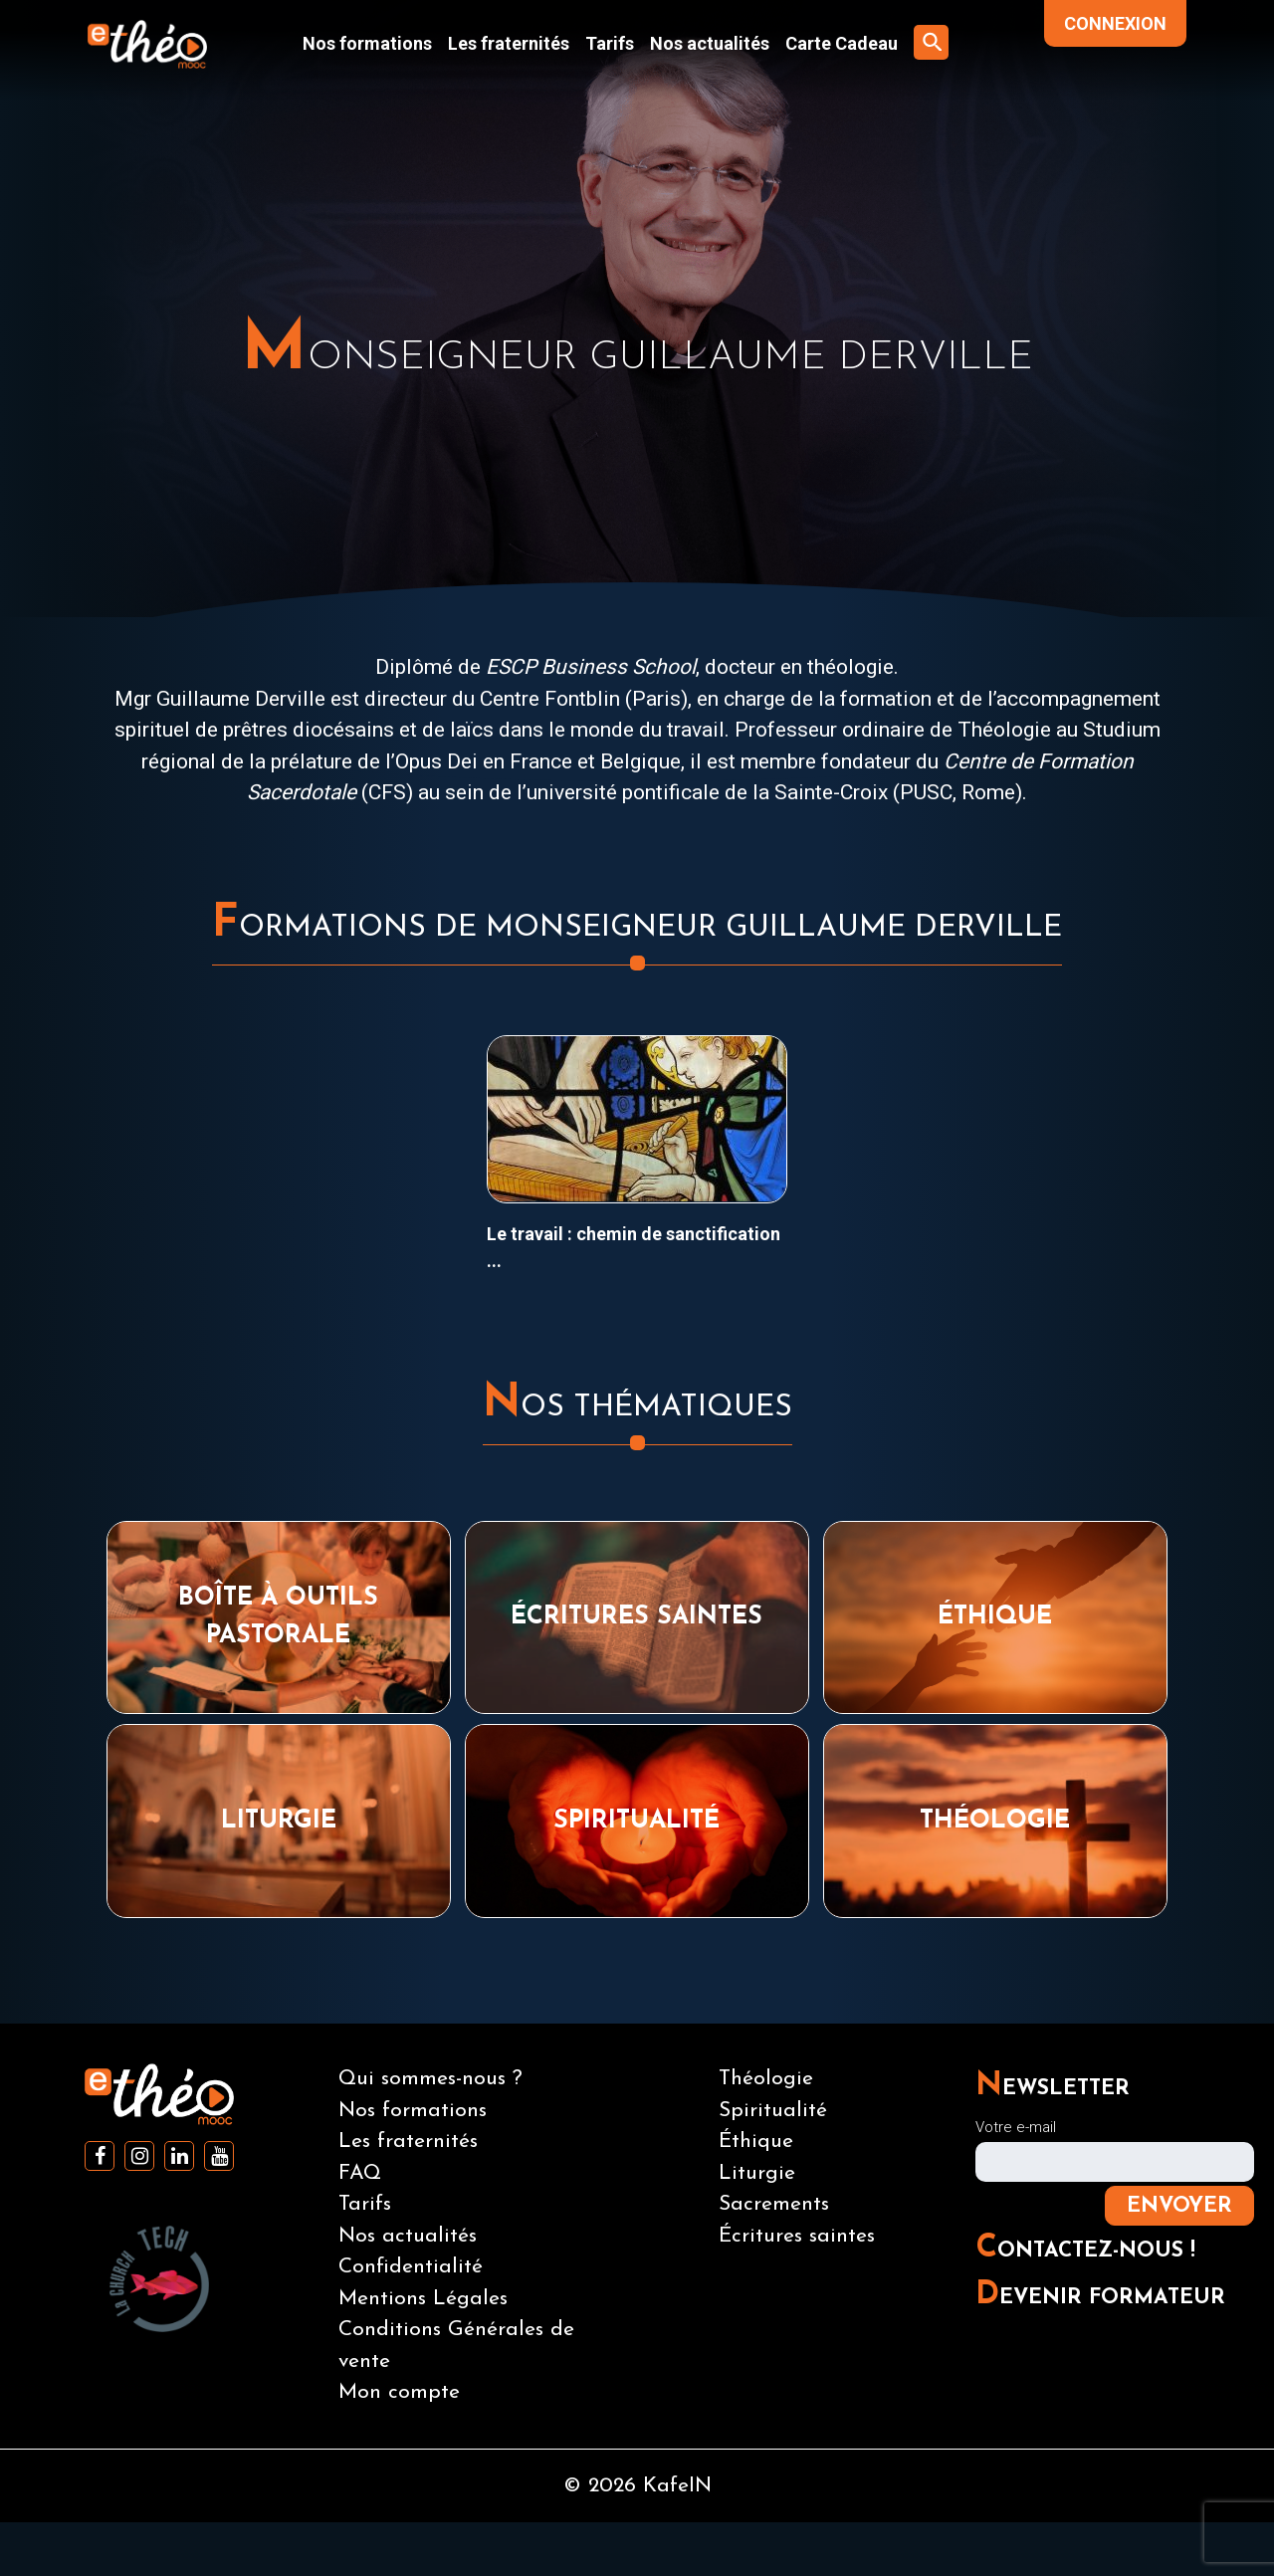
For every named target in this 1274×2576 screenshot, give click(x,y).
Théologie (766, 2078)
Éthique (756, 2141)
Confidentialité (410, 2266)
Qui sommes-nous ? (430, 2078)
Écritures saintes (797, 2236)
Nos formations (367, 43)
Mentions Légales (423, 2298)
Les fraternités (508, 43)
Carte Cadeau (841, 43)
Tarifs (609, 43)
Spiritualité (773, 2110)
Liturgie (757, 2173)
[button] (932, 42)
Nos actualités (709, 43)
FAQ (359, 2173)
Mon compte (399, 2392)
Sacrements (774, 2204)
